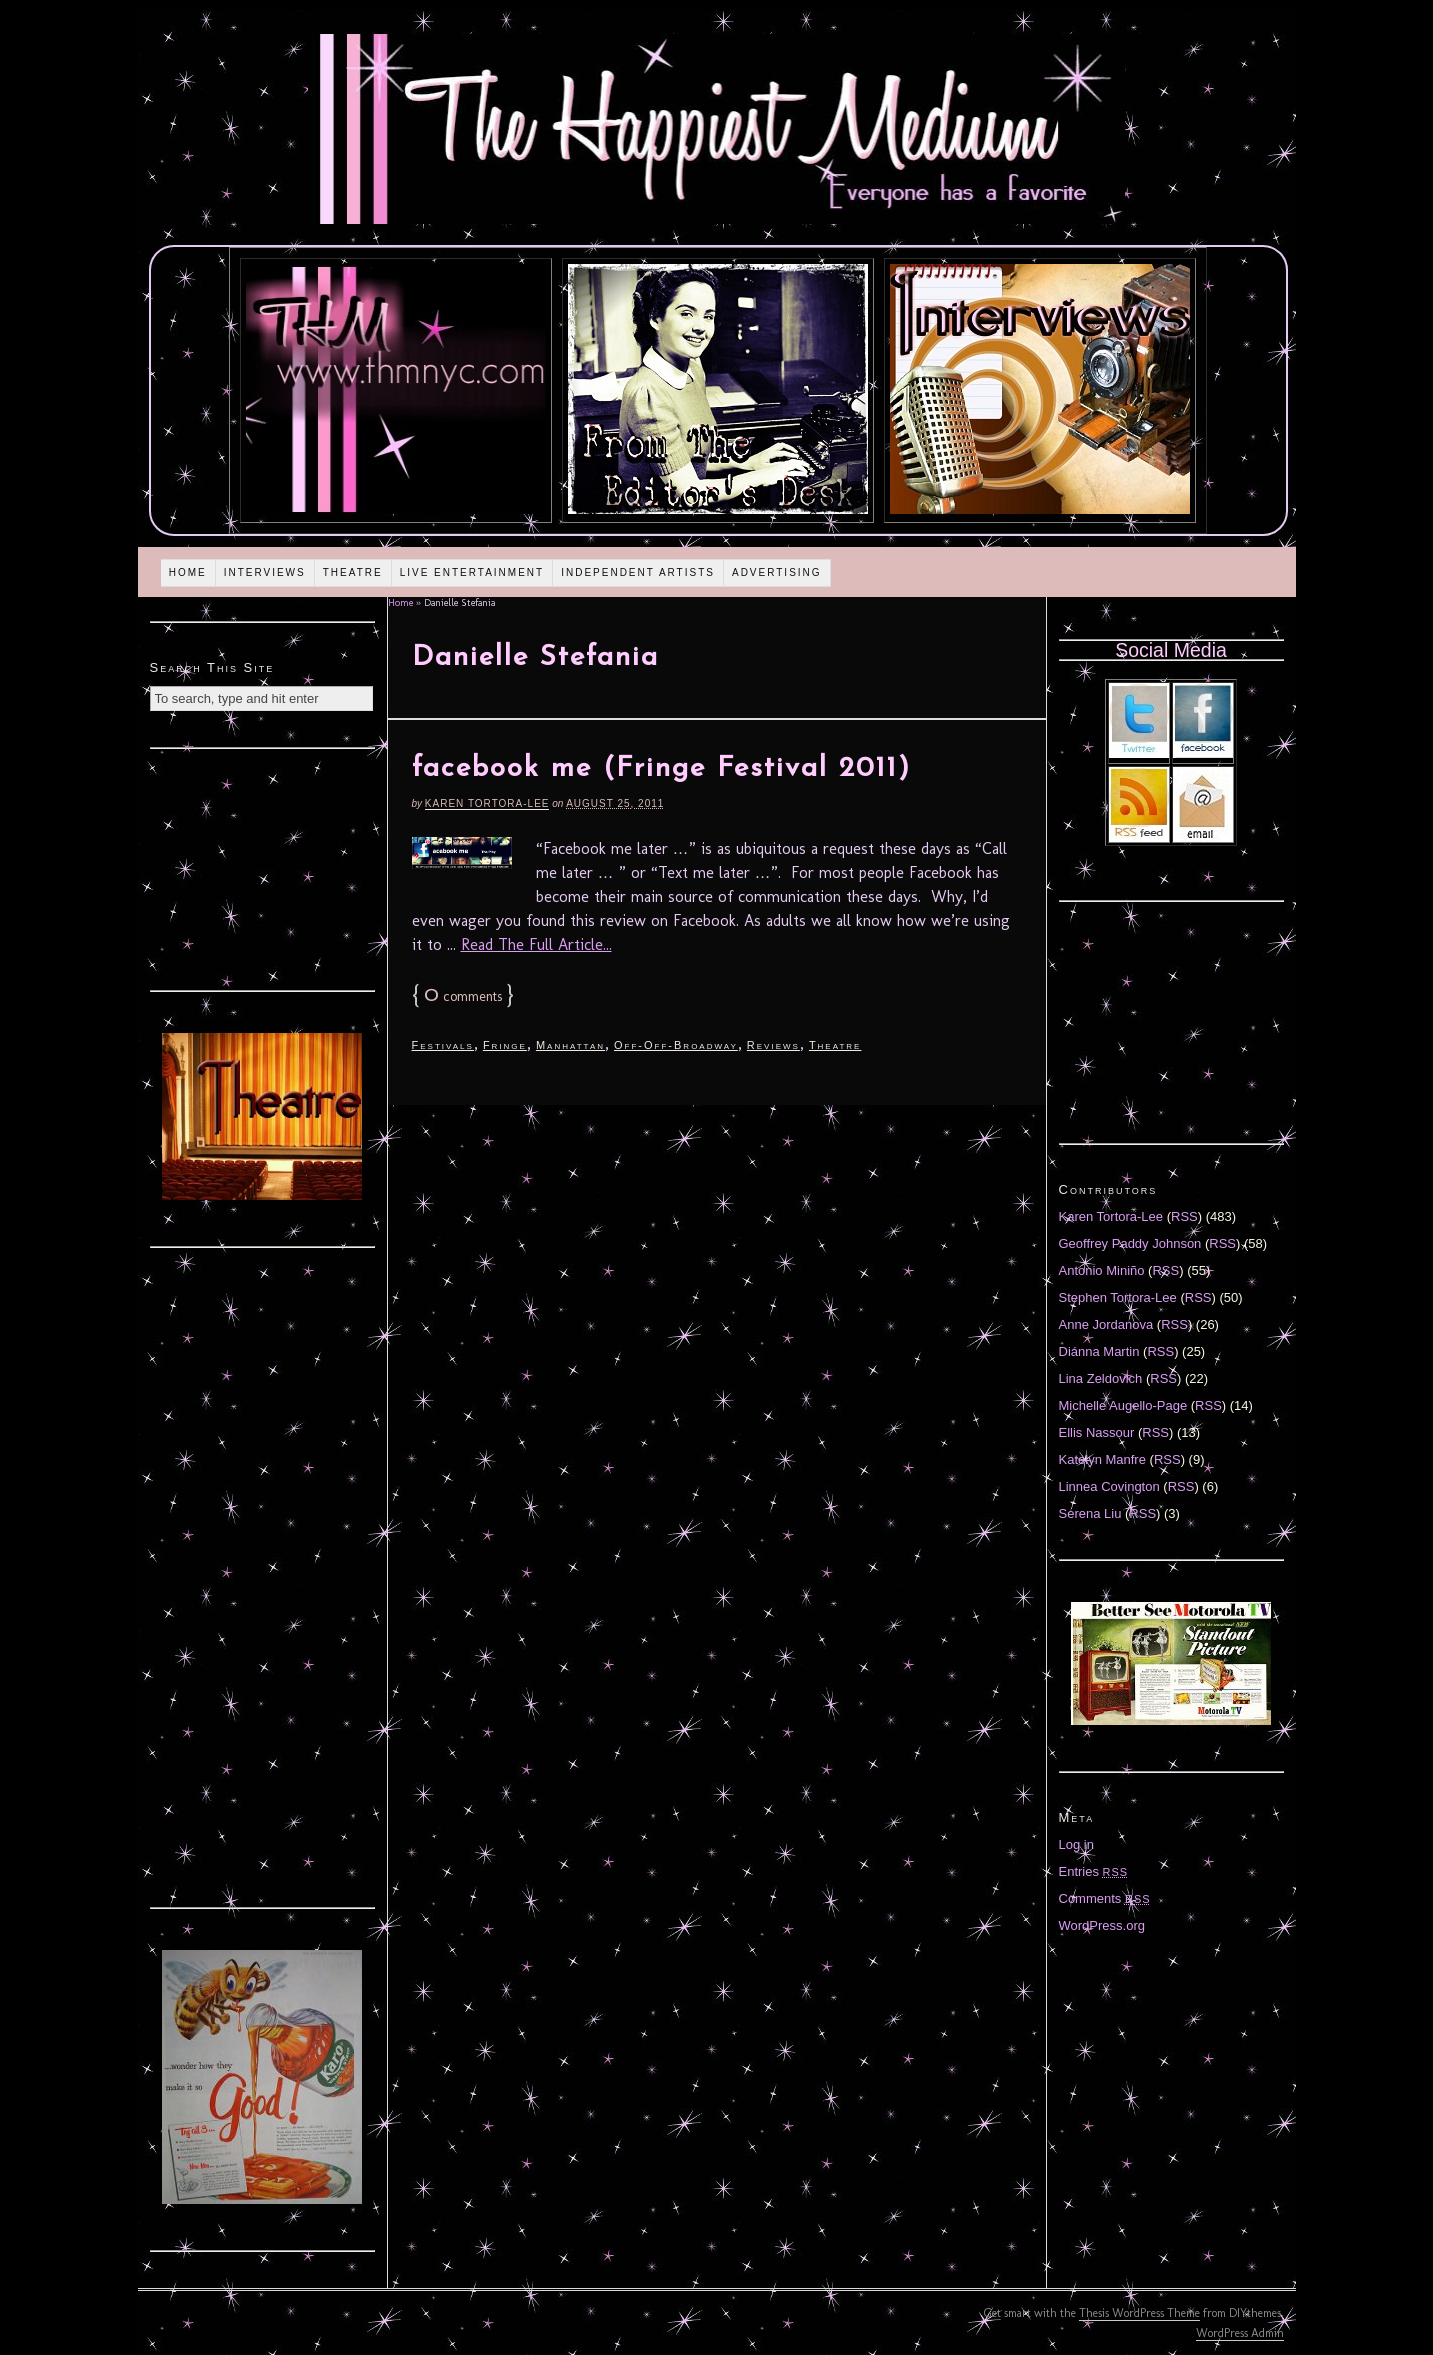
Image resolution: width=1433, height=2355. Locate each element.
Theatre (353, 572)
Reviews (773, 1045)
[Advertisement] (262, 867)
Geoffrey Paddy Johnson (1130, 1243)
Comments (1105, 1898)
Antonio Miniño (1102, 1270)
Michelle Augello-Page (1123, 1405)
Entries (1094, 1871)
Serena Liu (1090, 1513)
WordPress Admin (1240, 2333)
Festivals (443, 1045)
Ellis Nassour (1097, 1432)
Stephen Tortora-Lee (1118, 1297)
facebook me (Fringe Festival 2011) (661, 769)
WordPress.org (1102, 1925)
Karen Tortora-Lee (487, 803)
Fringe (505, 1045)
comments (463, 996)
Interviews (265, 572)
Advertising (777, 572)
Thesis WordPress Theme (1139, 2313)
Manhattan (570, 1045)
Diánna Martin (1099, 1351)
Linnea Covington (1109, 1486)
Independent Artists (638, 572)
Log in (1076, 1844)
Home (188, 572)
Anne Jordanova (1106, 1324)
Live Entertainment (472, 572)
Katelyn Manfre (1102, 1459)
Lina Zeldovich (1101, 1378)
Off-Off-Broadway (676, 1045)
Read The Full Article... (536, 944)
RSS (1184, 1216)
